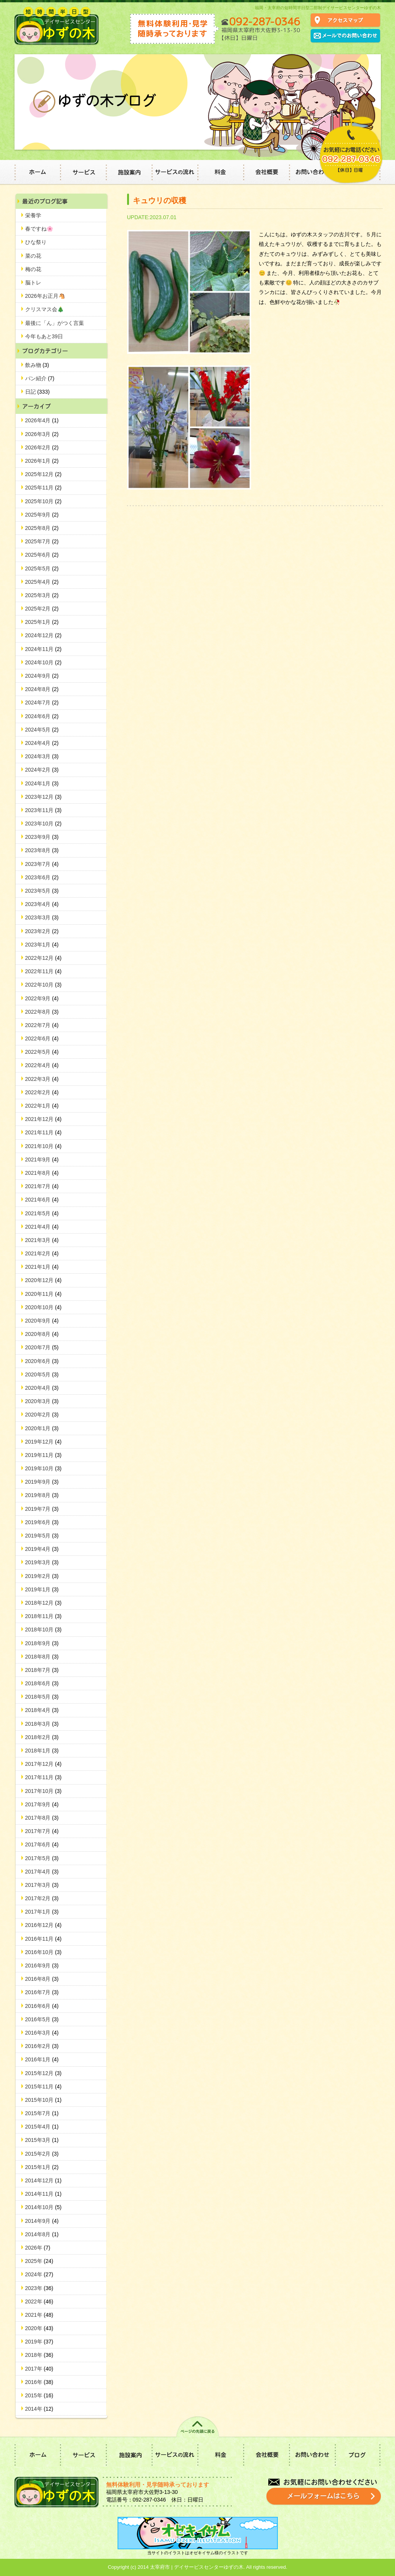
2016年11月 (43, 1939)
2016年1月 (42, 2059)
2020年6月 (42, 1361)
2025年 (39, 2261)
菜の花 (33, 256)
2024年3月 (42, 756)
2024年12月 (43, 635)
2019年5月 (42, 1536)
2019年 (39, 2342)
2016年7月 (42, 1992)
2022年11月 (43, 971)
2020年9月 (42, 1321)
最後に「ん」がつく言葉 (54, 323)
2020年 (39, 2328)
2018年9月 (42, 1643)
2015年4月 (42, 2127)
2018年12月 (43, 1603)
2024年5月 (42, 730)
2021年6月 (42, 1200)
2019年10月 (43, 1468)
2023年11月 (43, 810)
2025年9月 (42, 515)
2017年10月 (43, 1791)
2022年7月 (42, 1025)
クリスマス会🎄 (44, 309)
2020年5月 (42, 1374)
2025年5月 (42, 568)
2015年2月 (42, 2154)
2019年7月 (42, 1509)
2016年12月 (43, 1925)
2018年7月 (42, 1670)
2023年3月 (42, 917)
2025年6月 (42, 555)
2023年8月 (42, 850)
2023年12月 (43, 797)
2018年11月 (43, 1616)
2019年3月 (42, 1562)
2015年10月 (43, 2100)
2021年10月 (43, 1146)
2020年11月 (43, 1294)
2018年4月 (42, 1710)
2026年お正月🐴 (45, 296)
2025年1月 (42, 622)
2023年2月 (42, 931)
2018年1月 (42, 1750)
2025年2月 (42, 609)
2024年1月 (42, 783)
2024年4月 (42, 743)
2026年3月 (42, 434)
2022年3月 (42, 1079)
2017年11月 (43, 1777)
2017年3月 (42, 1885)
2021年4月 (42, 1227)
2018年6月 (42, 1683)
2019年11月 (43, 1455)
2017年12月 (43, 1764)
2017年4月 (42, 1872)
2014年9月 (42, 2221)
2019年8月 (42, 1495)
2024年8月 (42, 689)
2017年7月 (42, 1831)
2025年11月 (43, 488)
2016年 (39, 2382)
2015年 (39, 2395)
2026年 (37, 2248)
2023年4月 (42, 904)
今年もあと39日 (44, 336)
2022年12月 (43, 958)
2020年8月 (42, 1334)
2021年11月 (43, 1132)
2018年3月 (42, 1724)
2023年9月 (42, 837)
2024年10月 (43, 662)
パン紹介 (40, 378)
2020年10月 (43, 1307)
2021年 (39, 2315)
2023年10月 (43, 823)
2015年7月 (42, 2113)
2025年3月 (42, 595)
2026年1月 (42, 461)
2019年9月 (42, 1482)
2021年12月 (43, 1119)
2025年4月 (42, 582)
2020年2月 (42, 1415)
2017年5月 (42, 1858)
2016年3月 (42, 2033)
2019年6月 (42, 1522)
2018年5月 (42, 1697)
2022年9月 (42, 998)
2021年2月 (42, 1253)
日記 (37, 392)
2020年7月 (42, 1347)
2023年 (39, 2288)
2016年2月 (42, 2046)
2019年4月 (42, 1549)
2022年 (39, 2301)
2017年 (39, 2369)
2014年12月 (43, 2180)
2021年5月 (42, 1213)
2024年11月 (43, 649)
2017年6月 (42, 1844)
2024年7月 (42, 702)
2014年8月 (42, 2234)
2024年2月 (42, 770)
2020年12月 (43, 1280)
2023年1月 (42, 945)
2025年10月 (43, 501)
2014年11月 (43, 2194)
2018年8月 (42, 1657)
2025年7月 (42, 541)
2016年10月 (43, 1952)
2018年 (39, 2355)
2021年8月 (42, 1173)
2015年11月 (43, 2086)
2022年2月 (42, 1092)
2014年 (39, 2409)
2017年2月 (42, 1898)
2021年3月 (42, 1240)
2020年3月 (42, 1401)
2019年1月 (42, 1589)
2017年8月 (42, 1818)
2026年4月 (42, 420)
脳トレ (33, 282)
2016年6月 (42, 2006)
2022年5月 (42, 1052)
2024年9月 (42, 676)
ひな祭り (36, 242)
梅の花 (33, 269)
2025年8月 (42, 528)
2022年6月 (42, 1038)
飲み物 (37, 365)
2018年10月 (43, 1629)
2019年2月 (42, 1576)
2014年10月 (43, 2207)
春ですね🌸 (39, 229)
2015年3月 (42, 2140)
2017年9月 (42, 1804)
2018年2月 (42, 1737)
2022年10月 (43, 985)
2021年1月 (42, 1267)
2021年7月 (42, 1186)
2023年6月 (42, 877)
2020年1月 (42, 1428)
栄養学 (33, 215)
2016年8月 (42, 1979)
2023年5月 (42, 891)
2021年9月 (42, 1159)
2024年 (39, 2274)
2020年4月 (42, 1388)
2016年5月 (42, 2019)
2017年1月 (42, 1912)
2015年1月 (42, 2167)
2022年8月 (42, 1012)
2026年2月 (42, 447)
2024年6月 (42, 716)
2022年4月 (42, 1065)
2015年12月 (43, 2073)
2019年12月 (43, 1442)
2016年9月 (42, 1965)
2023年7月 (42, 864)
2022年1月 (42, 1106)
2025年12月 (43, 474)
